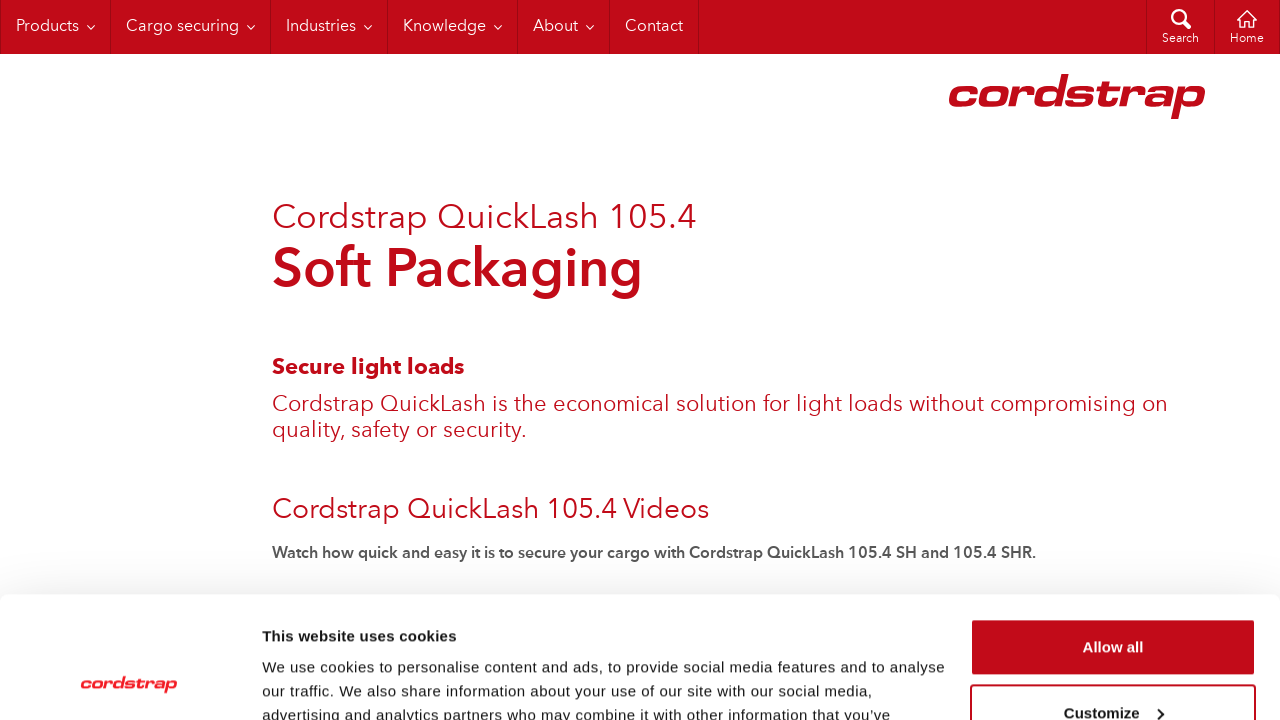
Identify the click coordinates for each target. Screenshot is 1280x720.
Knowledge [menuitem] (444, 27)
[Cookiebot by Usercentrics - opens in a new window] (129, 681)
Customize (1114, 598)
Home (1247, 39)
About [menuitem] (555, 27)
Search (1180, 39)
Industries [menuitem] (321, 27)
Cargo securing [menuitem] (182, 27)
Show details (308, 680)
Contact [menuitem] (654, 27)
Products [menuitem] (47, 27)
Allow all (1113, 533)
